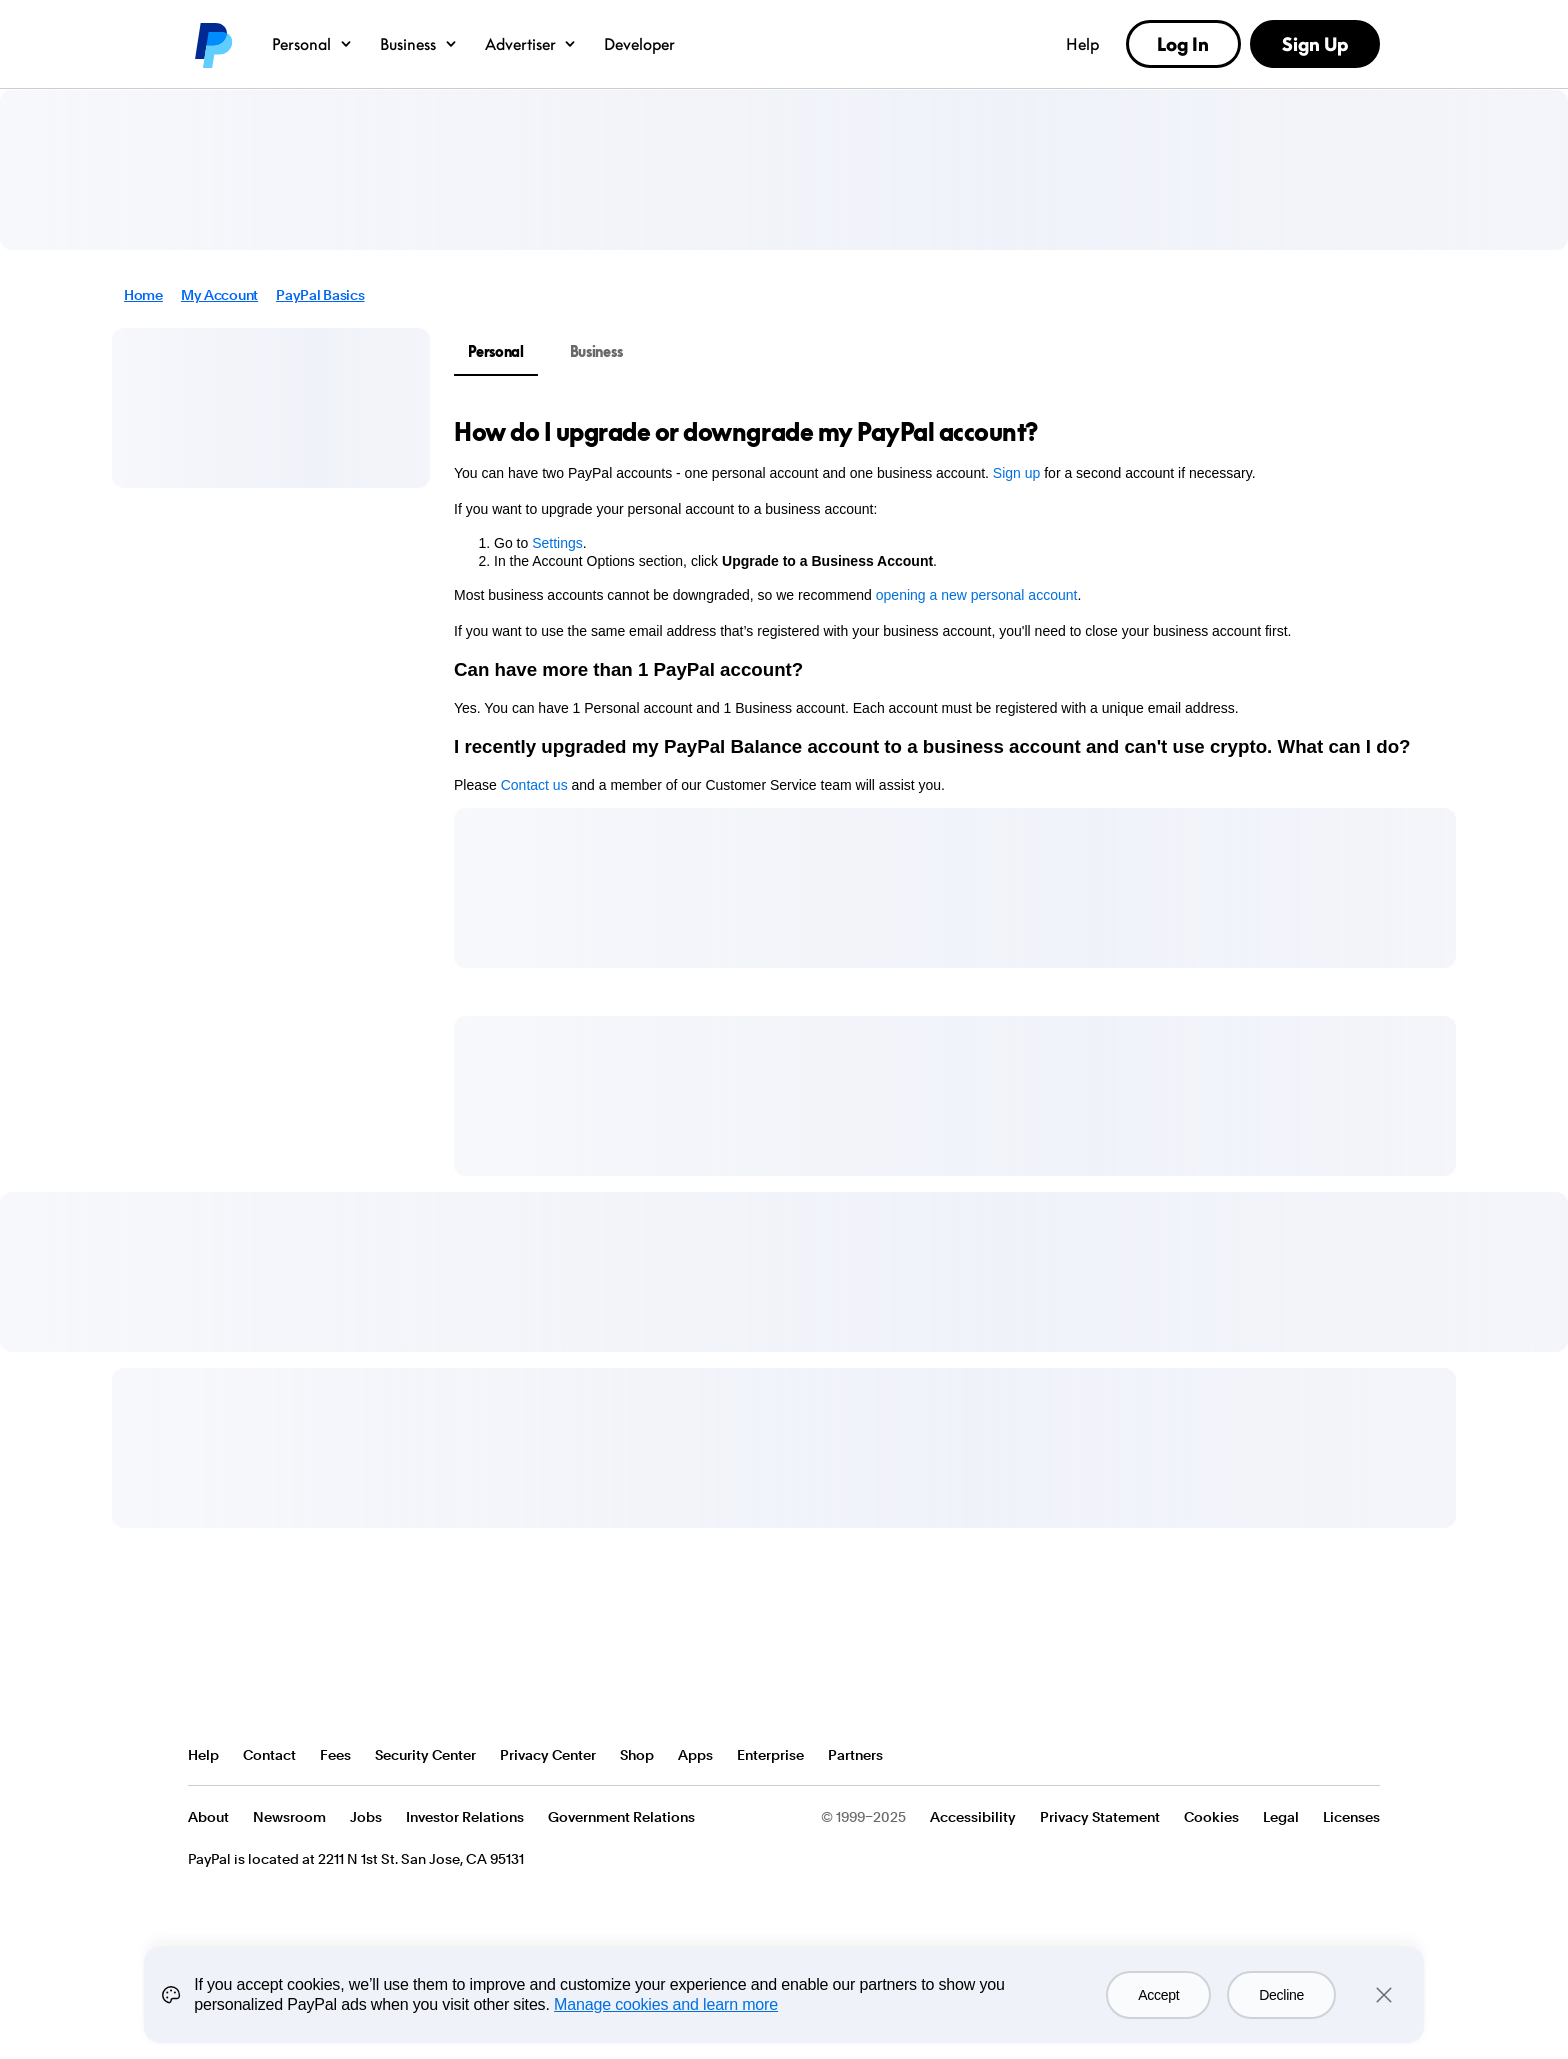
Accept (1158, 2000)
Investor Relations (465, 1817)
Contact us (534, 785)
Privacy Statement (1100, 1817)
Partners (855, 1755)
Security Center (425, 1755)
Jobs (366, 1817)
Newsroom (289, 1817)
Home (143, 295)
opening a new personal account (977, 595)
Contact (269, 1755)
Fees (335, 1755)
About (208, 1817)
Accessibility (973, 1817)
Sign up (1016, 473)
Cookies (1211, 1817)
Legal (1281, 1817)
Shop (637, 1755)
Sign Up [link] (1315, 44)
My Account (219, 295)
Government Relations (621, 1817)
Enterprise (770, 1755)
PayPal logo (212, 44)
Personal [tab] (496, 351)
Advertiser (532, 44)
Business (419, 44)
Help (1082, 44)
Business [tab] (596, 351)
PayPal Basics (320, 295)
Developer (639, 44)
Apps (695, 1755)
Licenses (1351, 1817)
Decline (1281, 2000)
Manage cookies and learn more (666, 2009)
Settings (557, 543)
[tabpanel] (943, 605)
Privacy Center (548, 1755)
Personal (312, 44)
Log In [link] (1183, 44)
